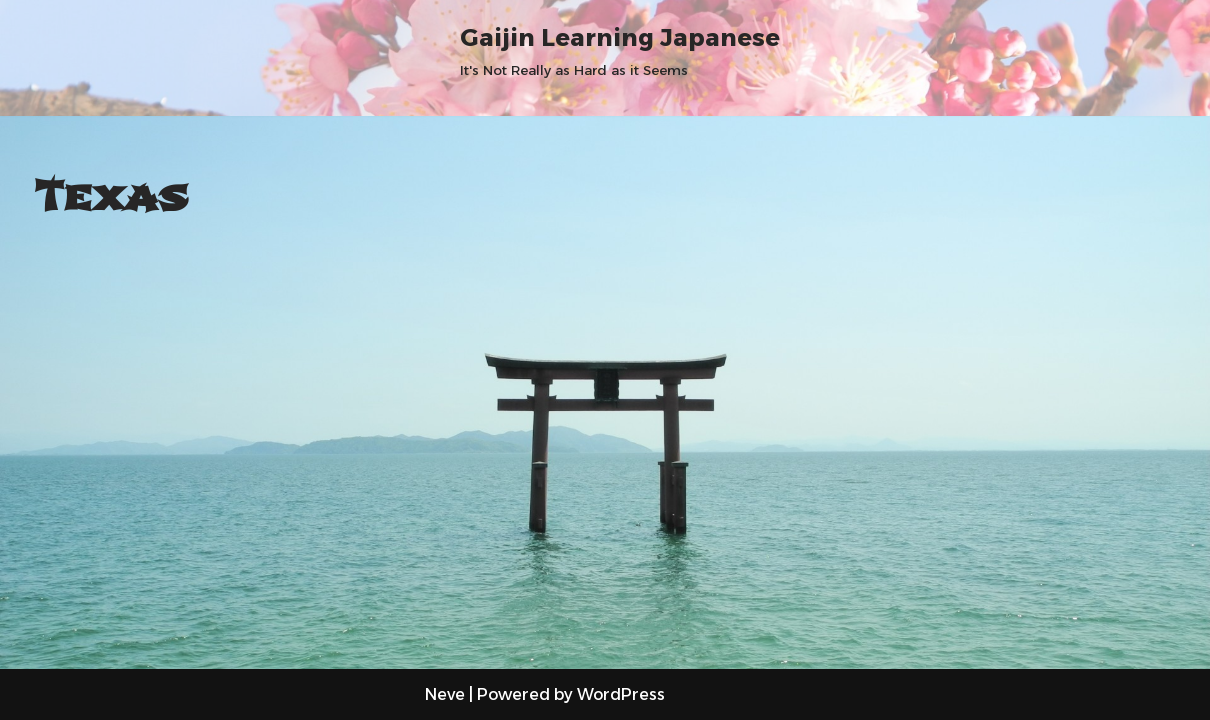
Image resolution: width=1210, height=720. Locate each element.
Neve (445, 694)
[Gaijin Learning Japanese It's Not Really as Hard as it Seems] (620, 49)
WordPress (621, 694)
